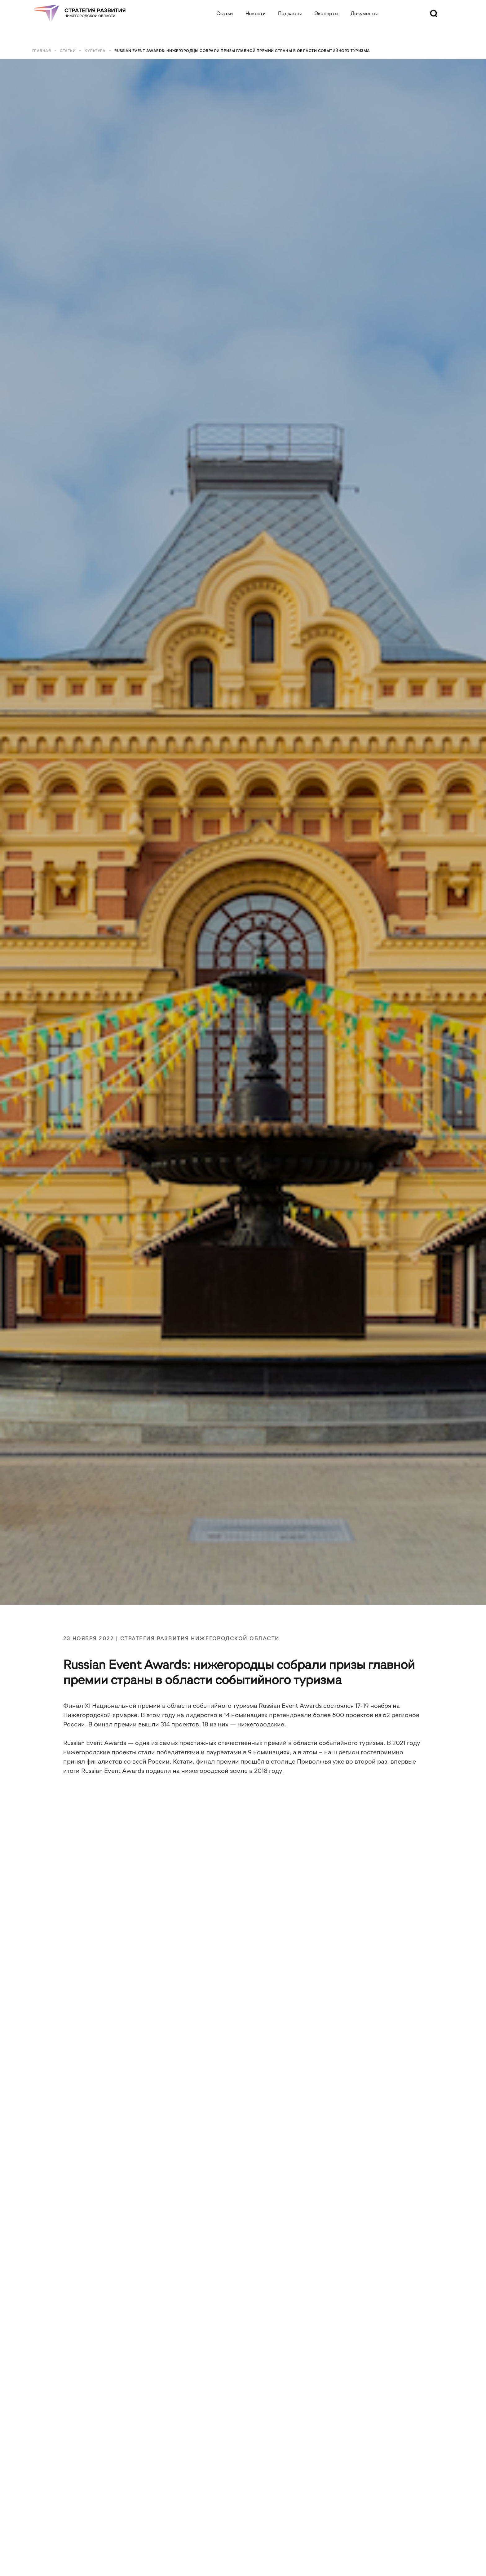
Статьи (224, 13)
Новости (255, 13)
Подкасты (290, 13)
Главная (41, 51)
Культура (95, 51)
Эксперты (326, 13)
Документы (364, 13)
